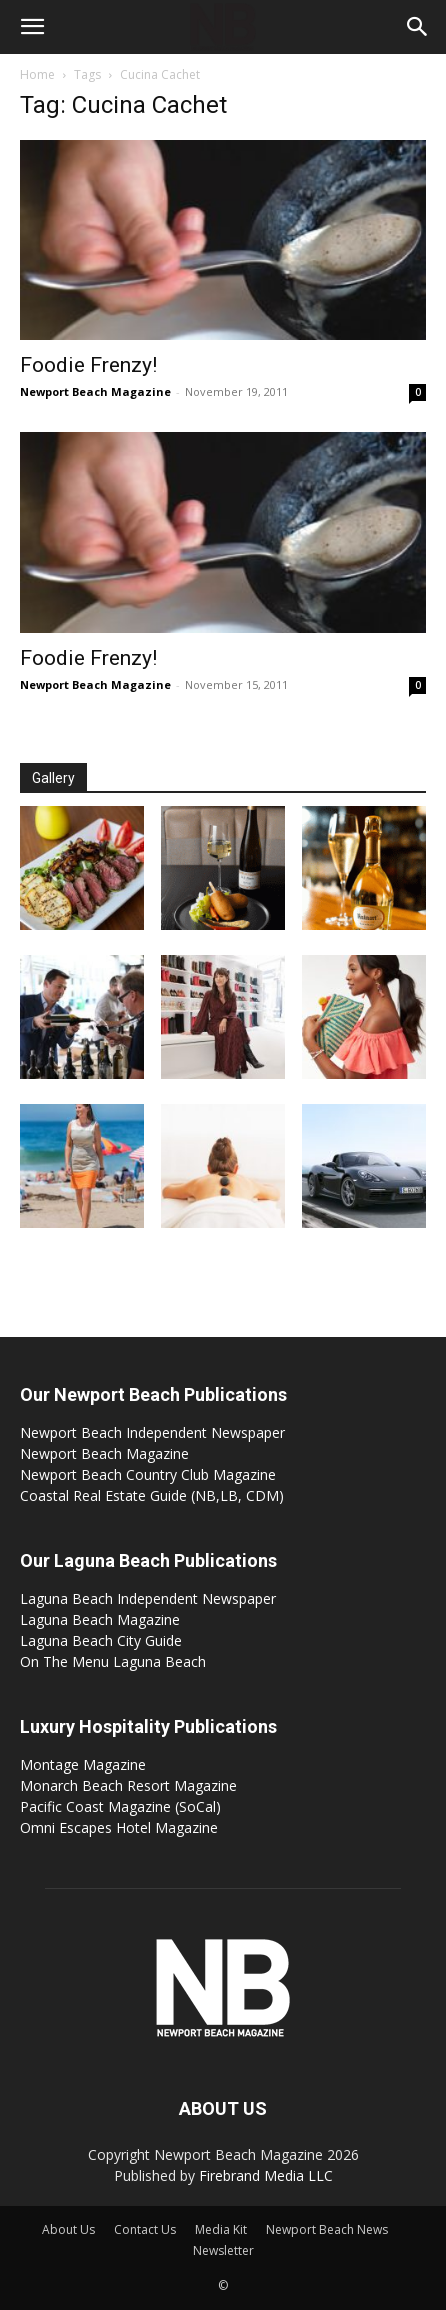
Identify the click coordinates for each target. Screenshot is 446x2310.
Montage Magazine (83, 1764)
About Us (68, 2229)
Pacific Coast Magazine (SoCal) (120, 1806)
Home (37, 74)
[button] (32, 27)
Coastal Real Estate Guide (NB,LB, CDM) (152, 1495)
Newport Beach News (327, 2229)
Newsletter (223, 2250)
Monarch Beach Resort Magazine (128, 1785)
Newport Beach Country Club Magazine (148, 1474)
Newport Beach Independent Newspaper (152, 1432)
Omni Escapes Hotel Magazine (119, 1827)
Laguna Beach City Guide (101, 1640)
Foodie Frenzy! (88, 365)
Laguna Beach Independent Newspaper (148, 1598)
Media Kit (221, 2229)
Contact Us (145, 2229)
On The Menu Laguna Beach (113, 1661)
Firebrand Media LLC (266, 2175)
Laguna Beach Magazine (100, 1619)
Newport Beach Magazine (95, 391)
